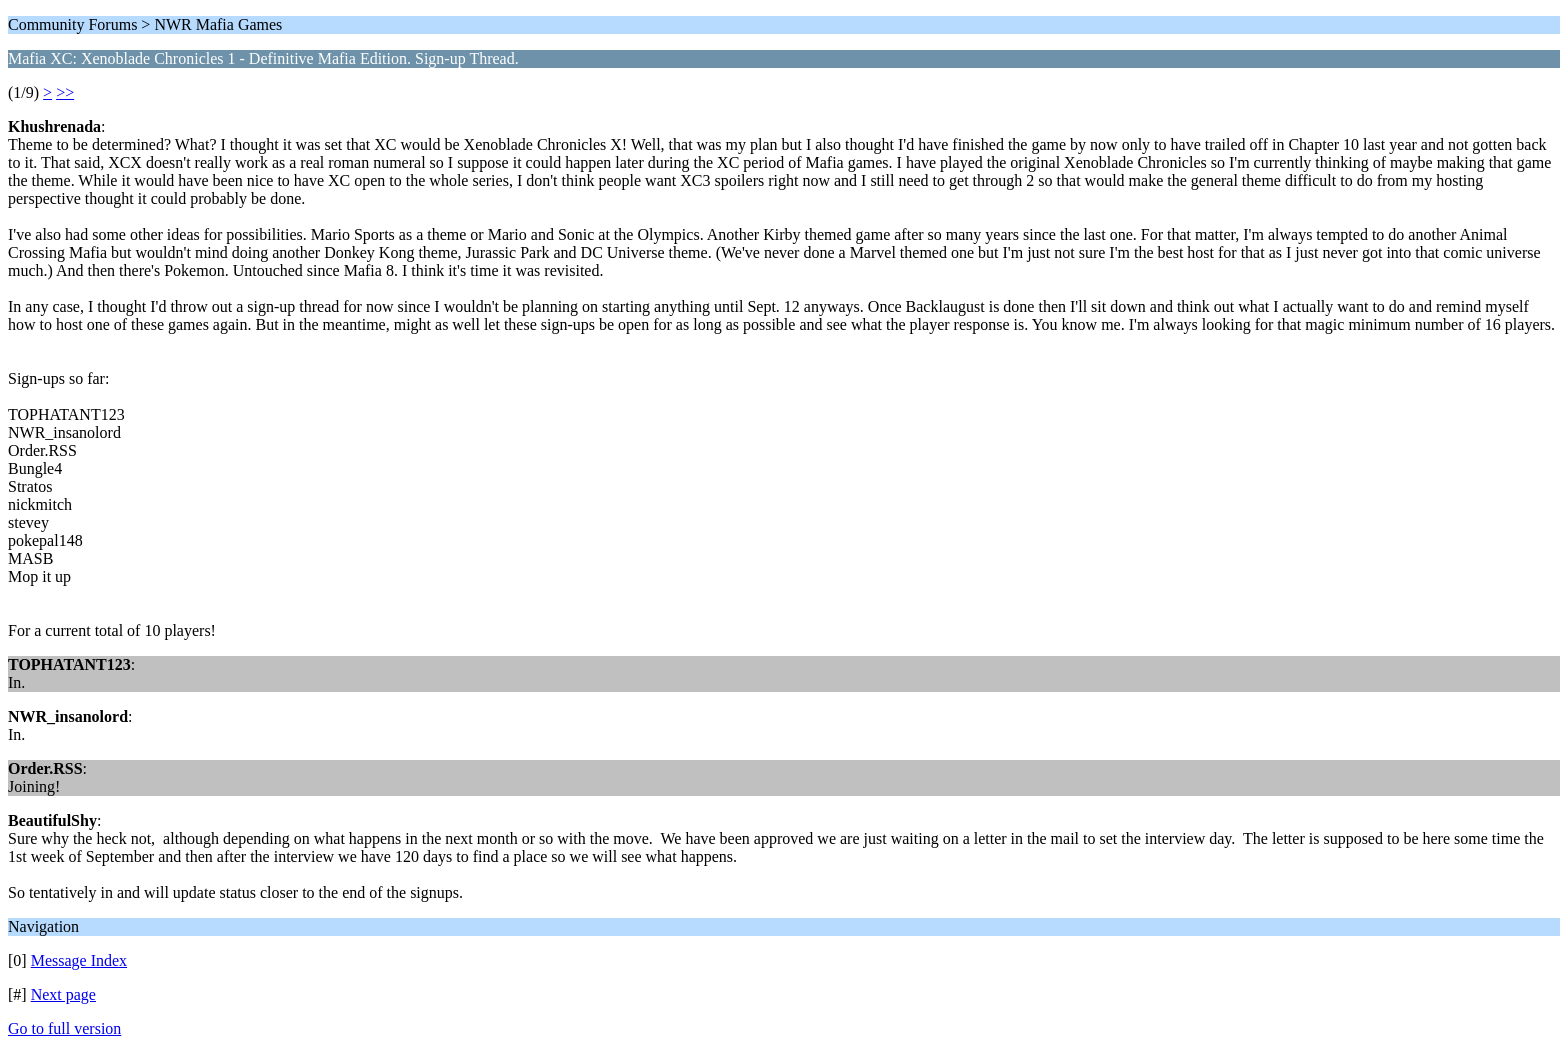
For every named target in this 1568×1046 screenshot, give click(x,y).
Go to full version (64, 1028)
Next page (63, 994)
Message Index (79, 960)
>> (65, 92)
